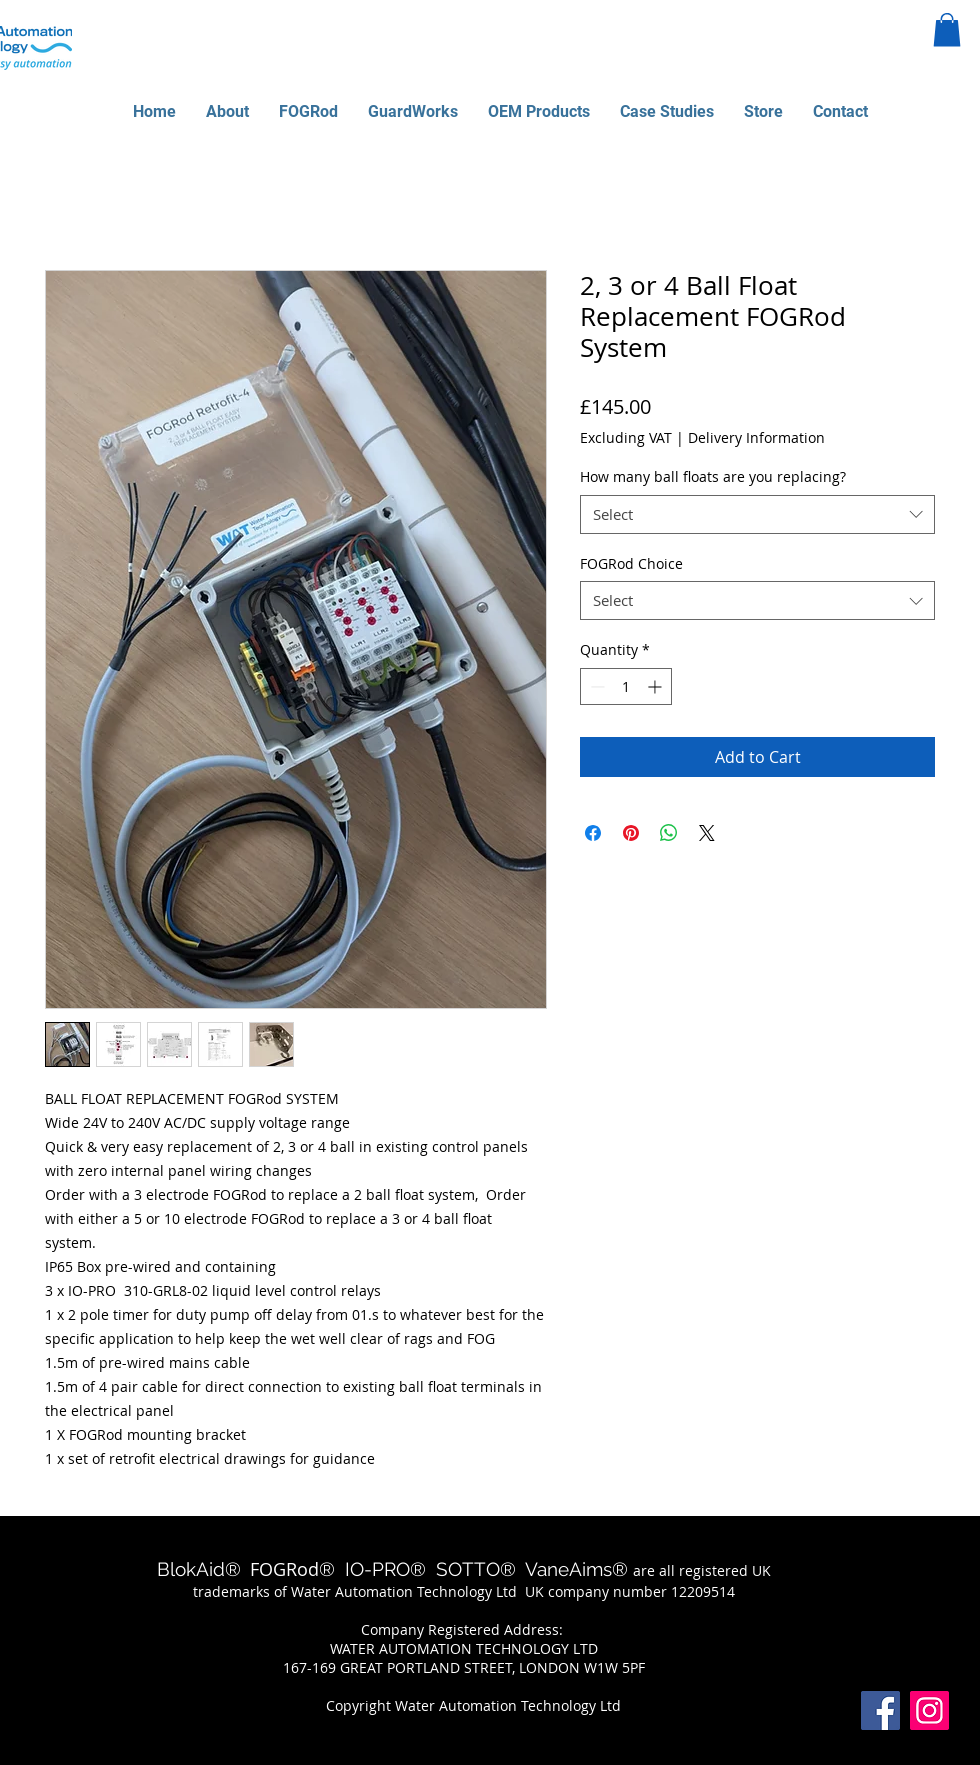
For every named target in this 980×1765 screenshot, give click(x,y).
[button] (947, 29)
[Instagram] (929, 1710)
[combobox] (757, 514)
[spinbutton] (626, 686)
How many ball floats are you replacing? (713, 476)
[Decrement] (595, 686)
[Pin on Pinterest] (631, 833)
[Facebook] (880, 1710)
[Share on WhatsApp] (669, 833)
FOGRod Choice (631, 563)
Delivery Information (756, 437)
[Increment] (656, 686)
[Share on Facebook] (593, 833)
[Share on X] (707, 833)
